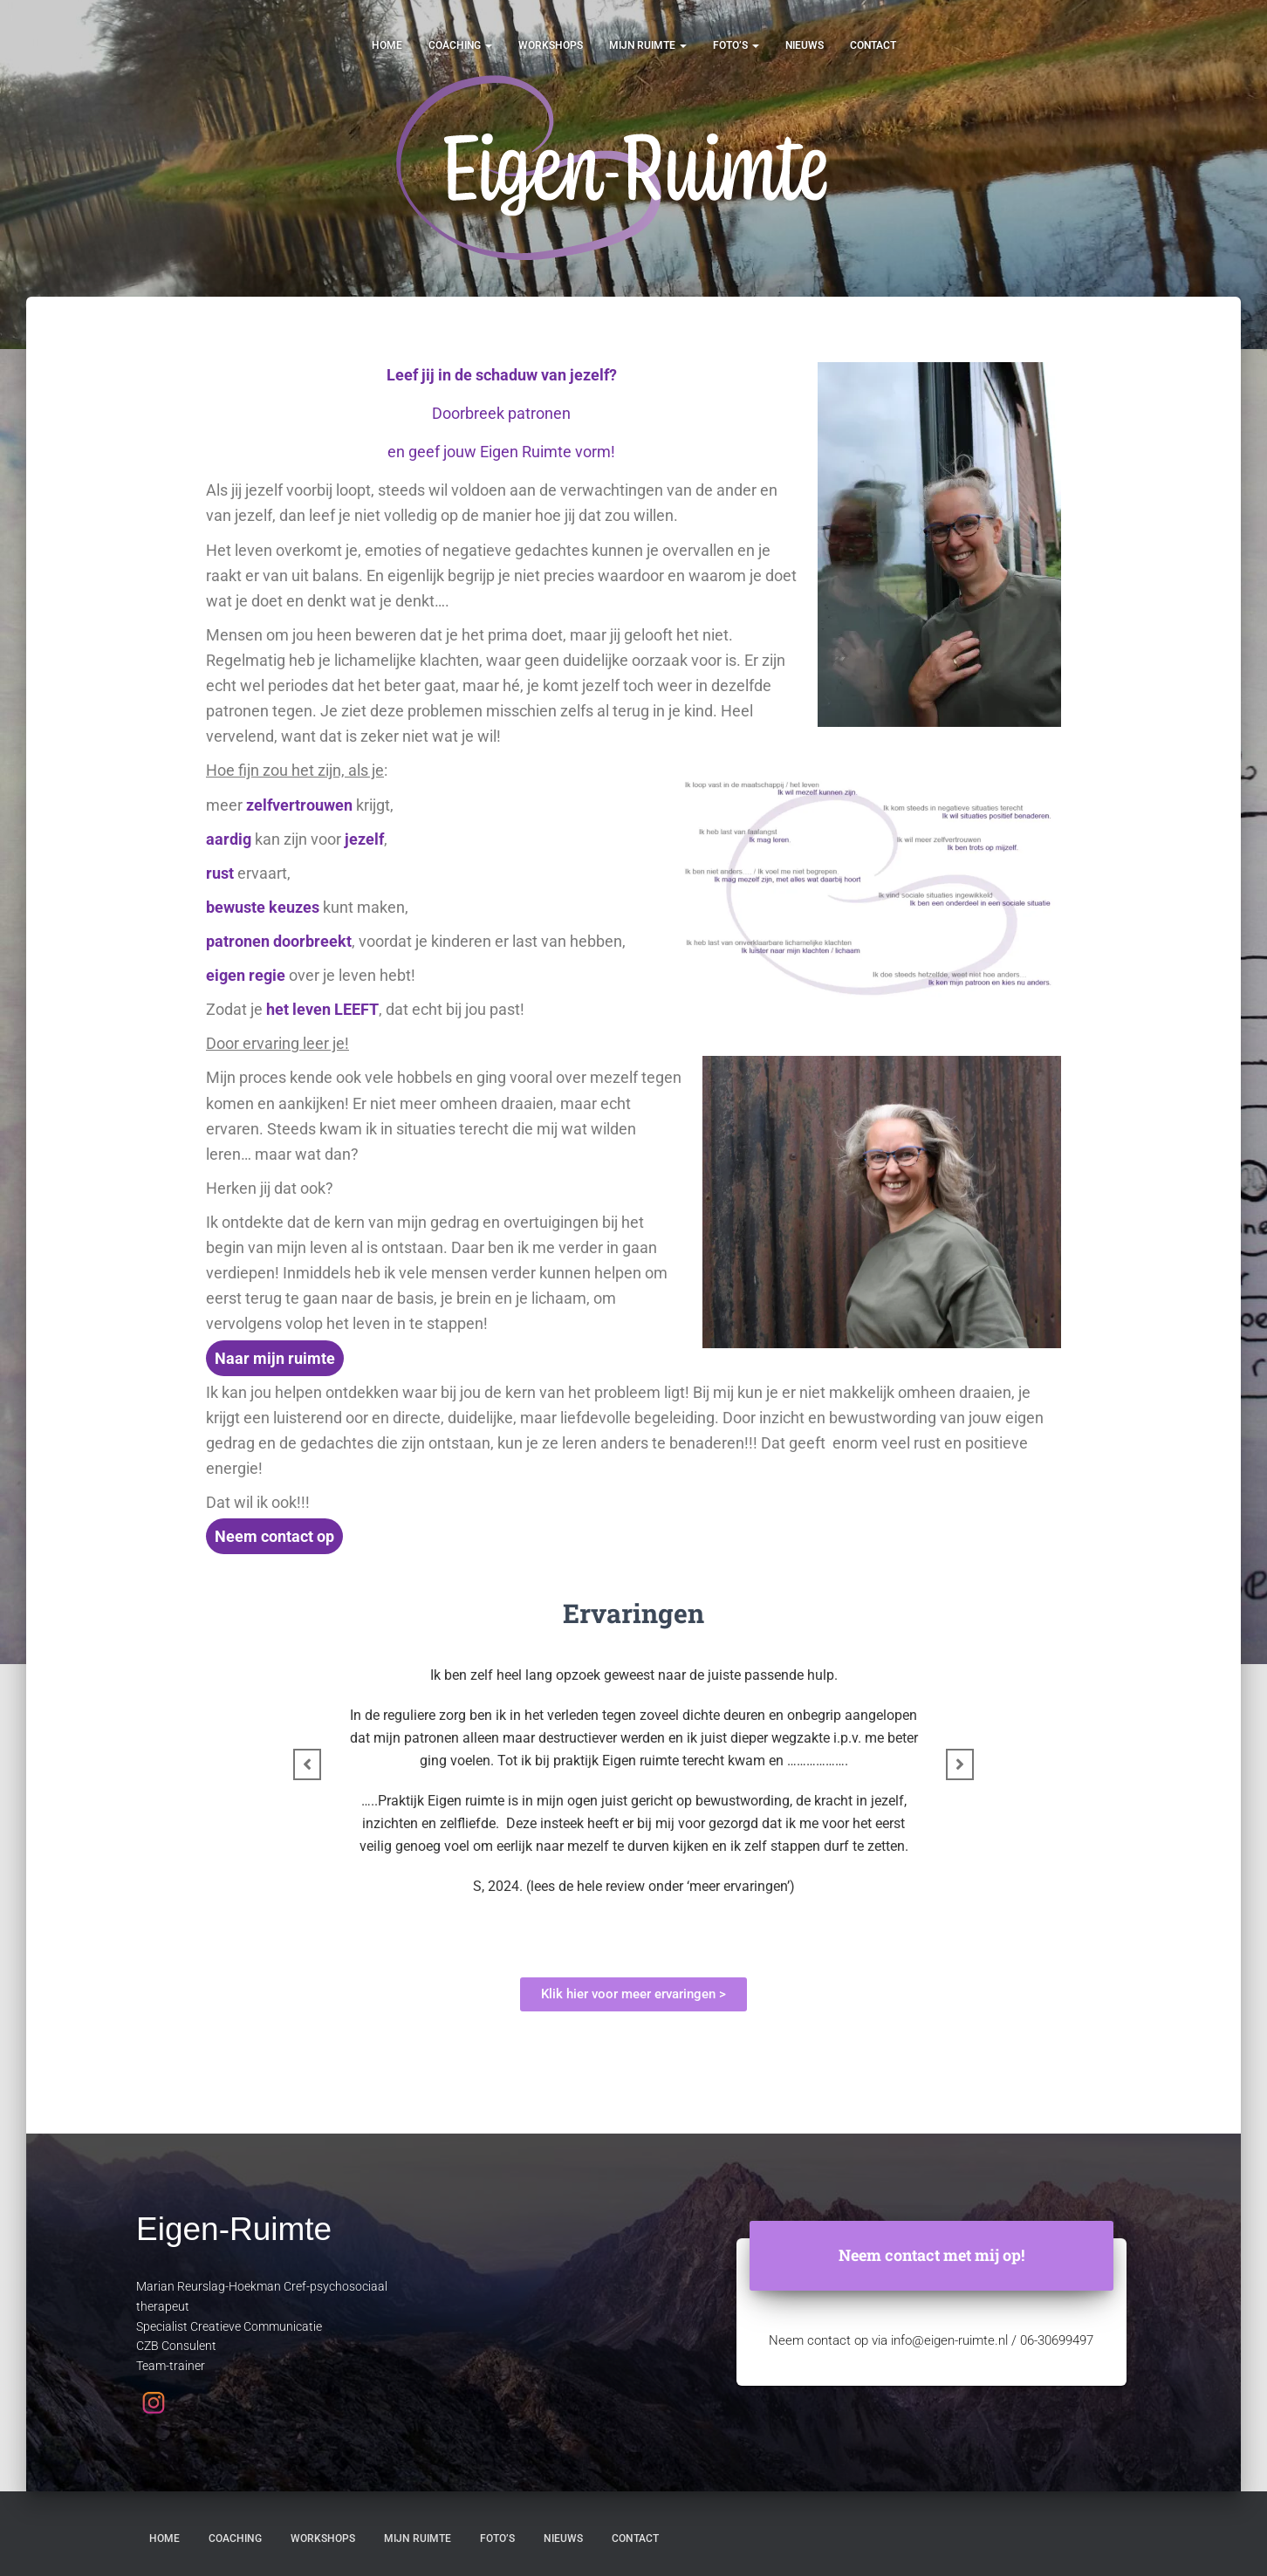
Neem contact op (274, 1536)
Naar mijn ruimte (275, 1358)
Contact (873, 45)
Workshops (550, 45)
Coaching (460, 45)
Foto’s (736, 45)
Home (387, 45)
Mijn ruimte (648, 45)
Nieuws (804, 45)
